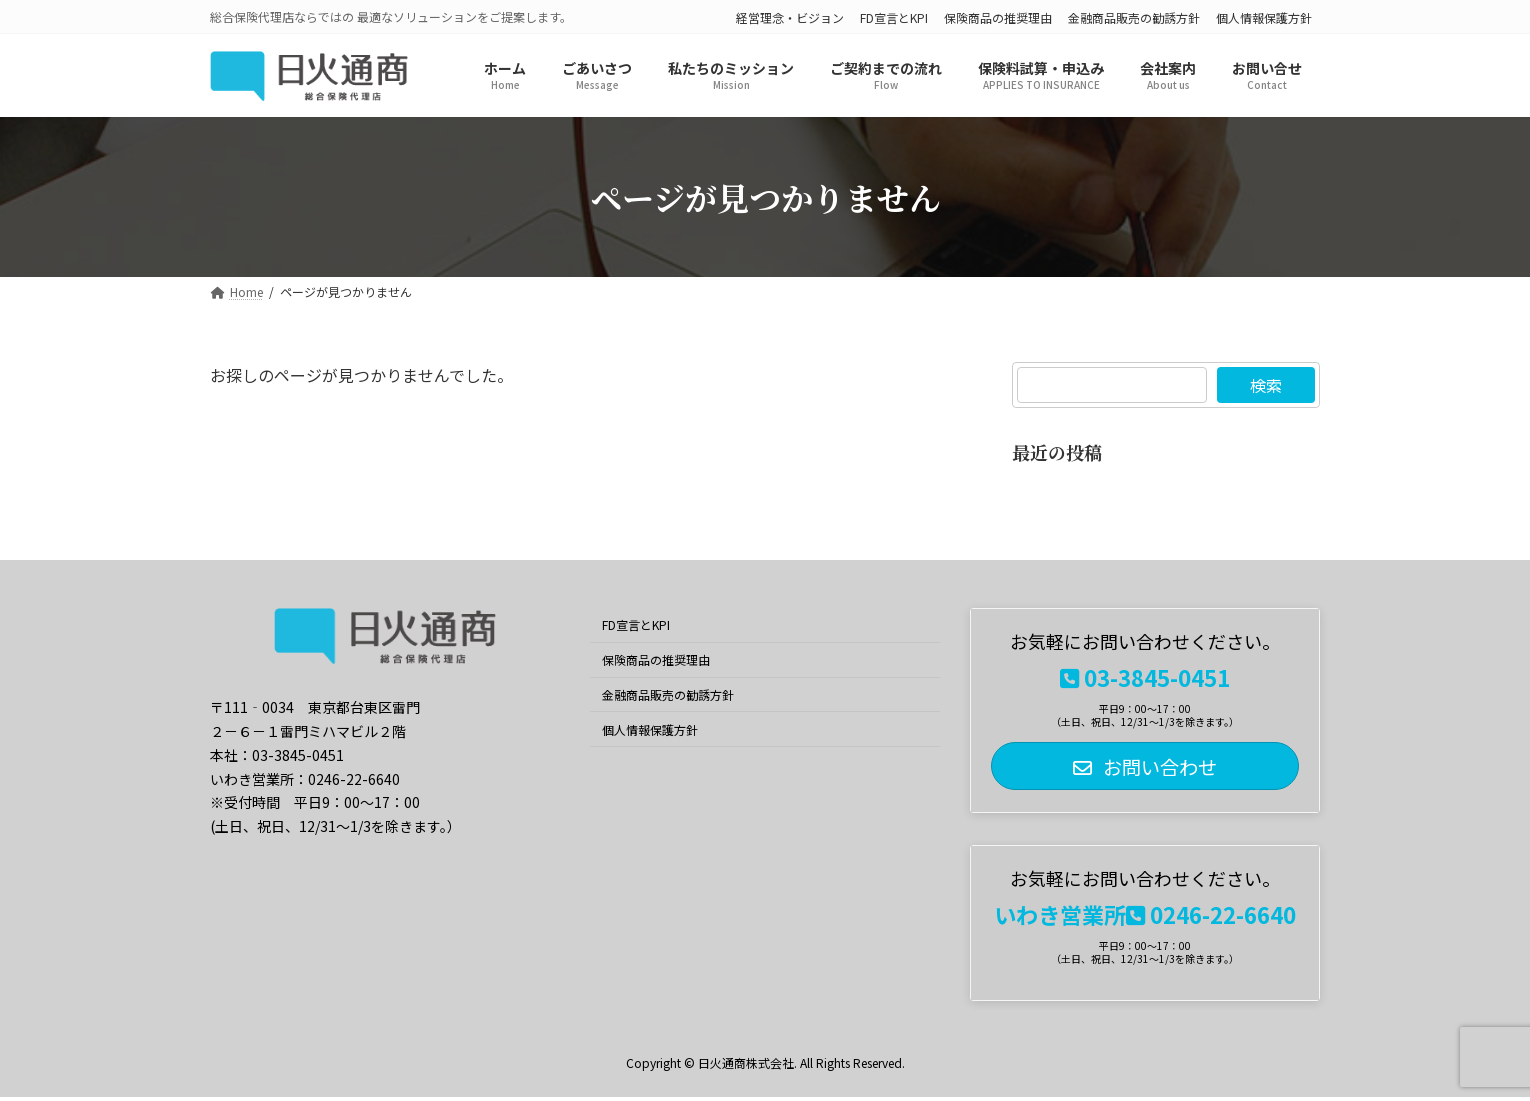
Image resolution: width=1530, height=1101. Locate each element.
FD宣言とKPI (894, 18)
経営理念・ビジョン (790, 18)
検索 (1266, 385)
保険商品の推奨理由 (998, 18)
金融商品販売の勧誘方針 (1134, 18)
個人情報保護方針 (1264, 18)
